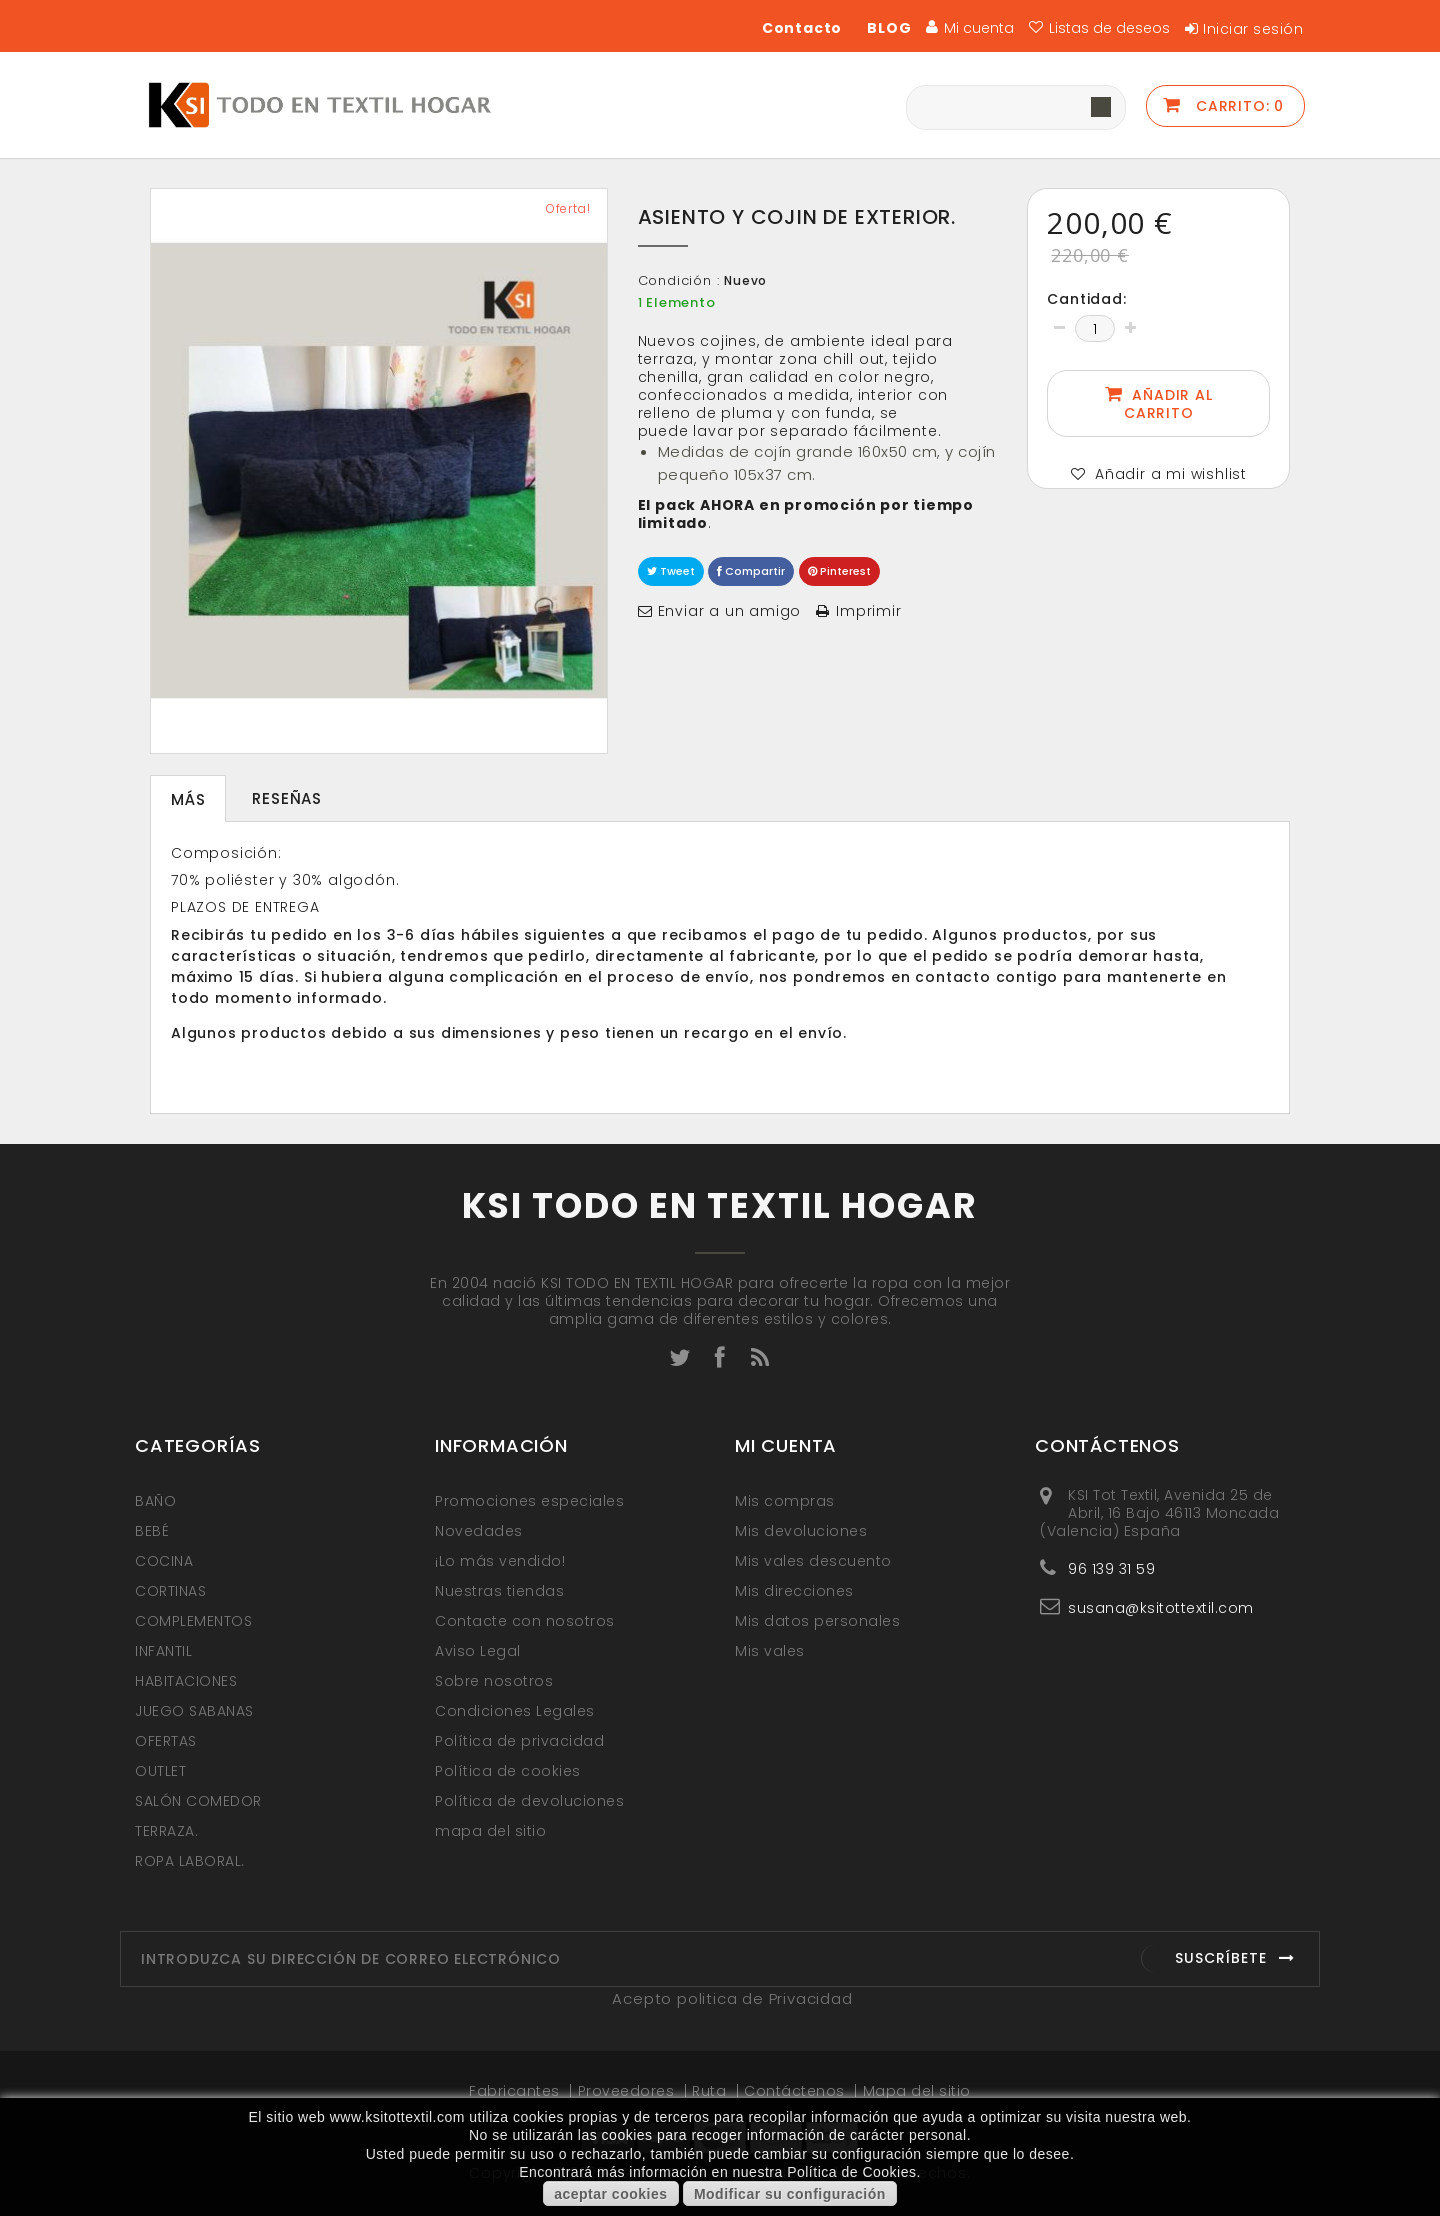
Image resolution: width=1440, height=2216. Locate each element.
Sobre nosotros (494, 1681)
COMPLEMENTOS (193, 1621)
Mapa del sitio (917, 2091)
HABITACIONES (186, 1681)
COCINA (164, 1561)
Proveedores (628, 2091)
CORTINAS (170, 1591)
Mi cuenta (786, 1445)
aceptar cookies (610, 2194)
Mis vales (770, 1651)
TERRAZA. (166, 1831)
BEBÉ (152, 1531)
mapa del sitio (490, 1831)
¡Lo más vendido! (500, 1561)
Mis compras (785, 1501)
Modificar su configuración (790, 2194)
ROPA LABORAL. (190, 1861)
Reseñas (287, 798)
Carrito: (1237, 106)
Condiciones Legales (515, 1711)
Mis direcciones (794, 1591)
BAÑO (155, 1501)
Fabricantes (516, 2091)
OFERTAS (166, 1741)
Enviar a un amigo (730, 611)
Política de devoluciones (529, 1801)
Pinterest (839, 571)
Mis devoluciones (801, 1531)
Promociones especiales (529, 1501)
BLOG (889, 28)
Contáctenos (796, 2091)
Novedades (479, 1531)
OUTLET (160, 1771)
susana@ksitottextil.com (1161, 1607)
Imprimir (868, 611)
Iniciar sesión (1253, 29)
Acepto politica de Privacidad (732, 1998)
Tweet (671, 571)
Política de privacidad (519, 1741)
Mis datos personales (817, 1621)
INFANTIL (163, 1651)
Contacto (802, 28)
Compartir (751, 571)
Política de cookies (508, 1771)
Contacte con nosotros (525, 1621)
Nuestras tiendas (499, 1591)
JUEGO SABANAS (194, 1711)
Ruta (711, 2091)
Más (188, 799)
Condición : (679, 281)
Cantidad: (1086, 299)
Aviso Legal (478, 1651)
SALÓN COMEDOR (198, 1801)
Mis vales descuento (813, 1561)
